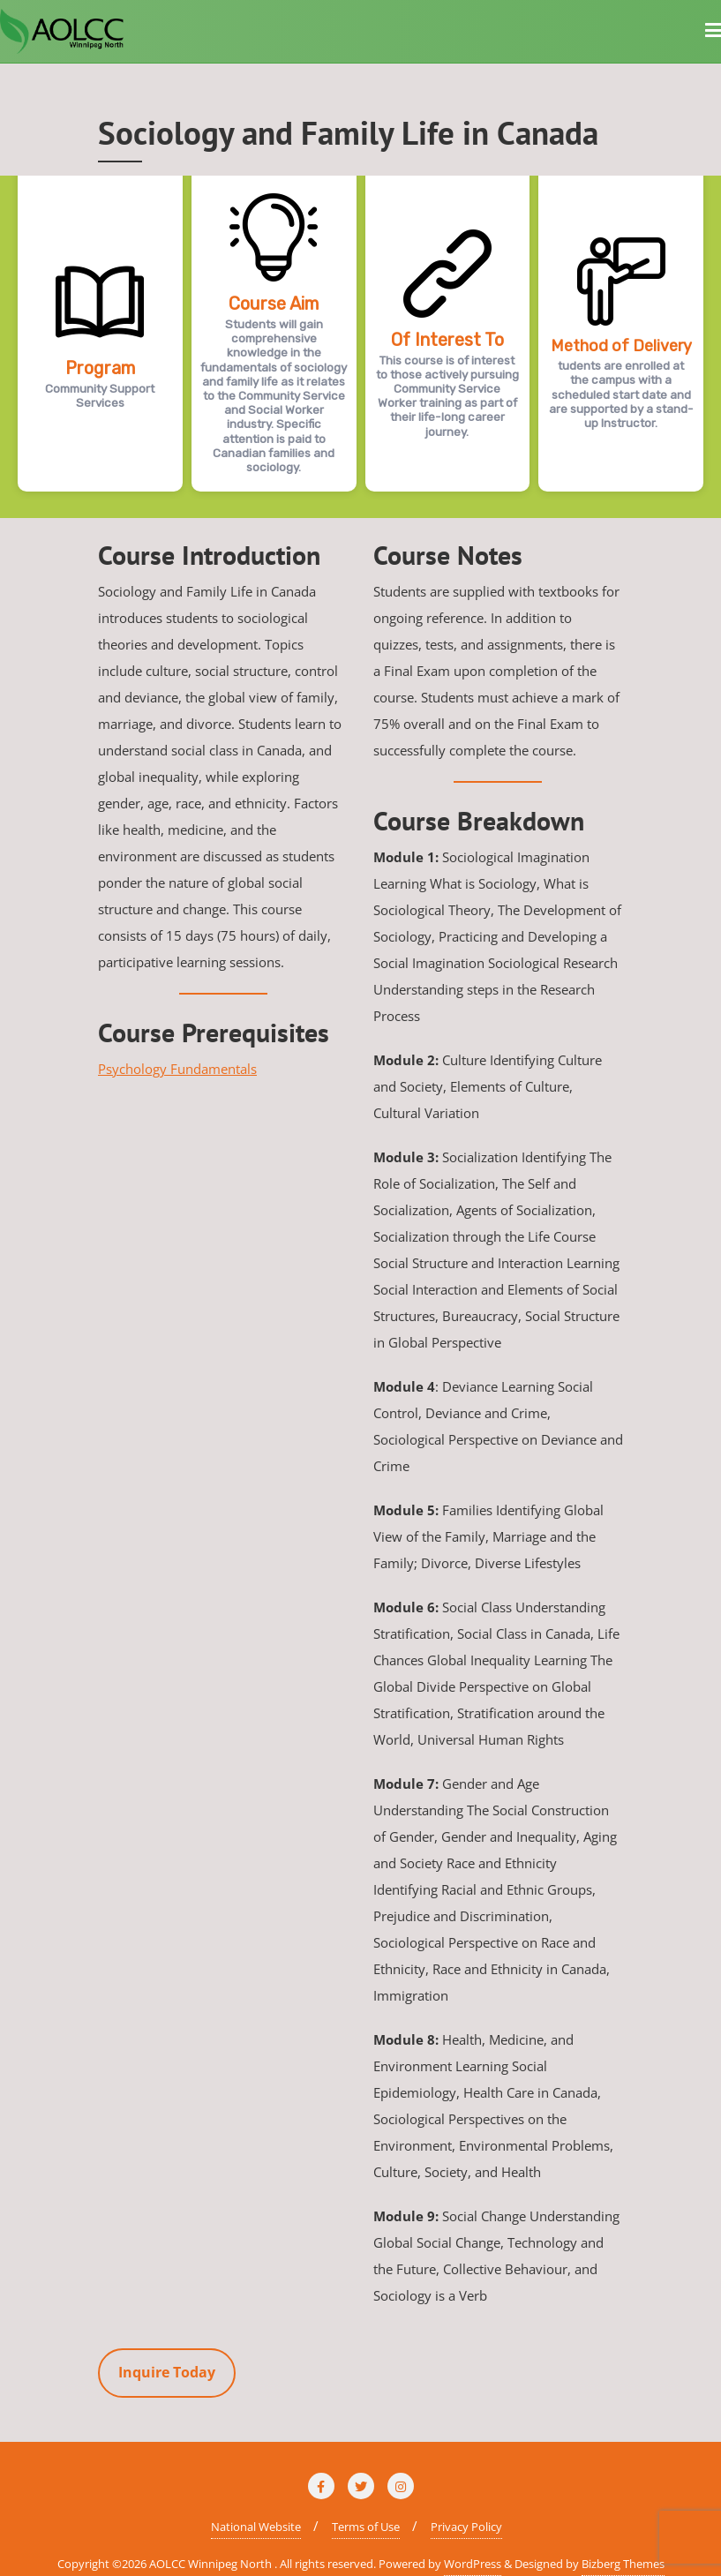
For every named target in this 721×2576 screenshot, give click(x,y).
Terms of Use (366, 2527)
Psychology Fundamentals (177, 1069)
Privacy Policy (466, 2527)
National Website (256, 2527)
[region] (360, 347)
